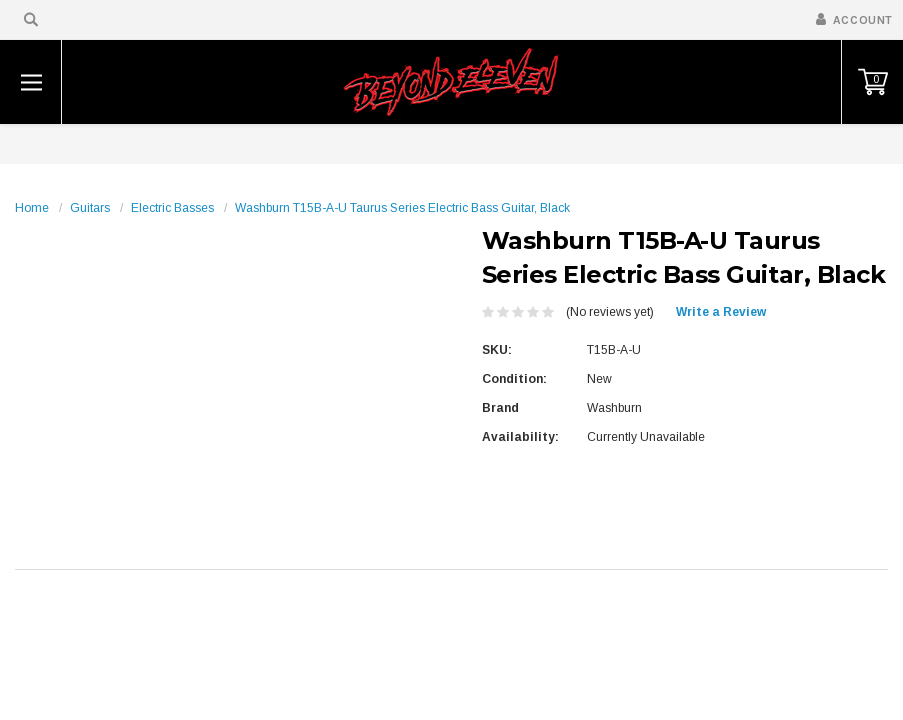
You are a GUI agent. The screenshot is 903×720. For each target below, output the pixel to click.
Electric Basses (172, 208)
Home (32, 208)
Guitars (90, 208)
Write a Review (721, 312)
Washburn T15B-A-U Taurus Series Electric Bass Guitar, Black (402, 208)
